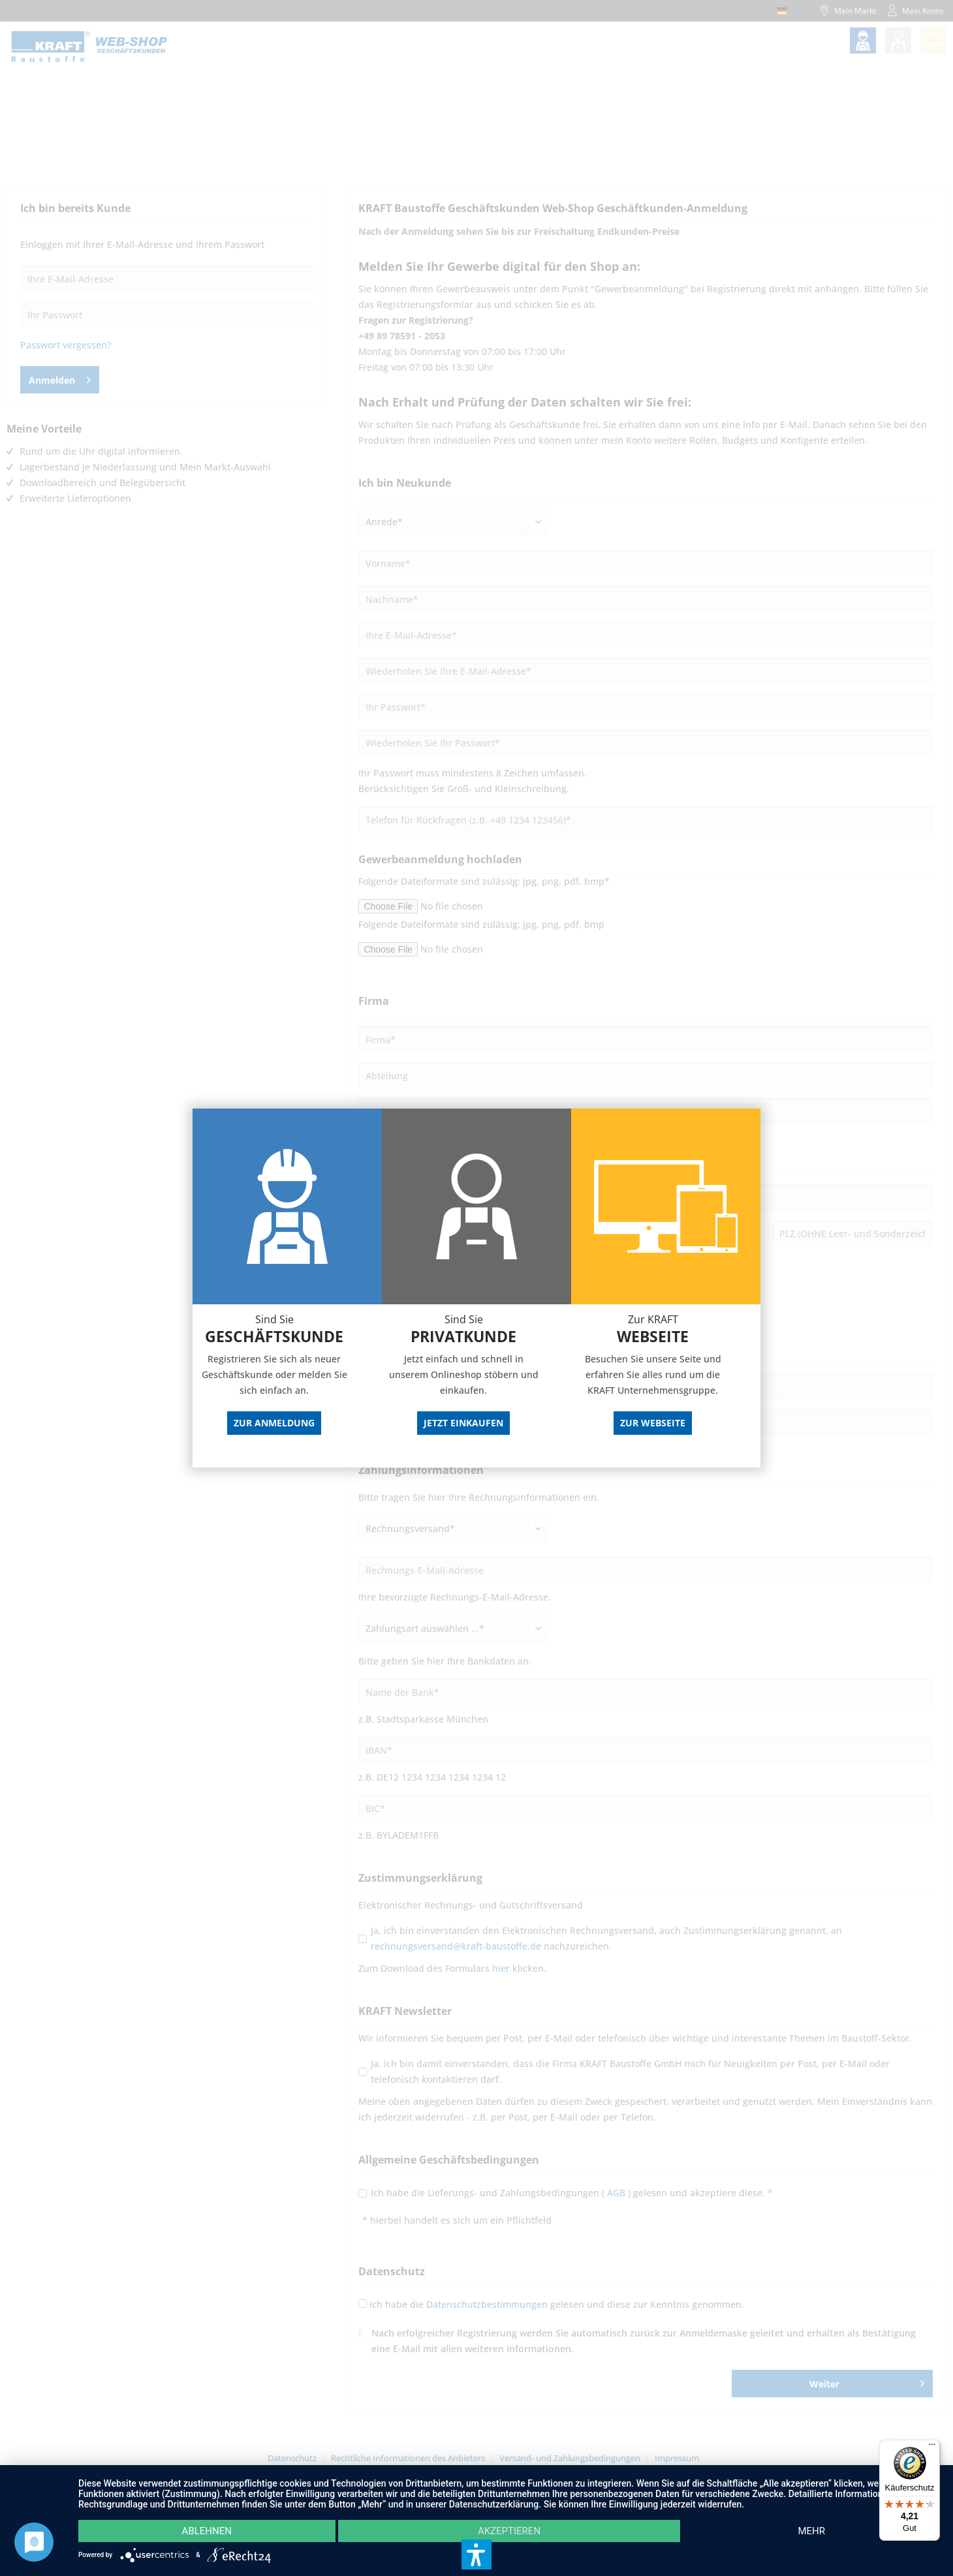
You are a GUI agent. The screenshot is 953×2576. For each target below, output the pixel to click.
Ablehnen (207, 2531)
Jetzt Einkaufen (463, 1423)
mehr (811, 2531)
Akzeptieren (509, 2531)
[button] (476, 2554)
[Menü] (932, 2447)
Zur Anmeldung (274, 1423)
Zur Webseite (652, 1423)
